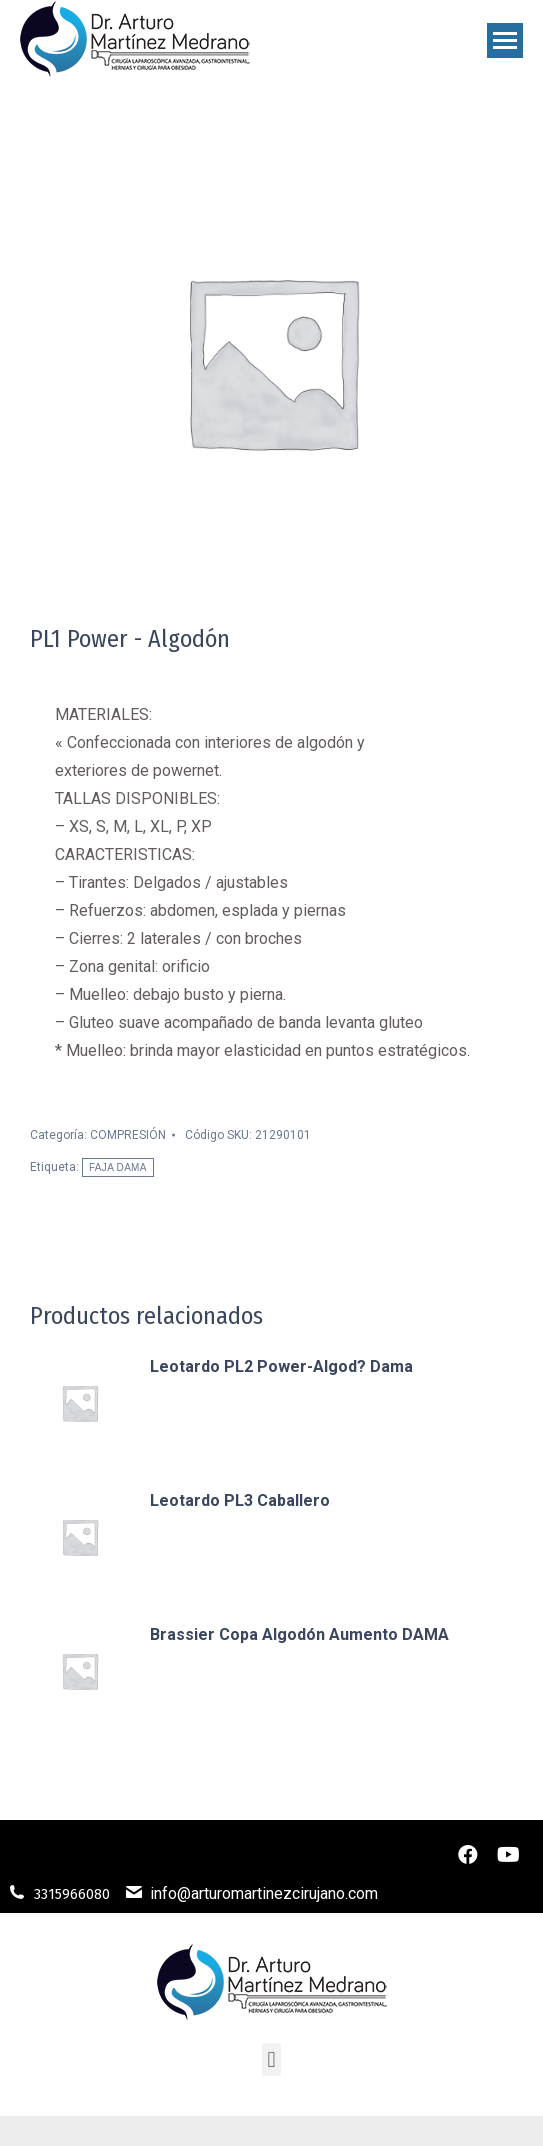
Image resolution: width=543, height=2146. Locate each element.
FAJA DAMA (118, 1167)
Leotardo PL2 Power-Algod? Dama (281, 1366)
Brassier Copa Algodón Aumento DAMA (299, 1634)
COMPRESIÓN (128, 1135)
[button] (271, 2059)
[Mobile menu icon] (505, 40)
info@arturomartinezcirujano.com (264, 1893)
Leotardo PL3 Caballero (240, 1500)
